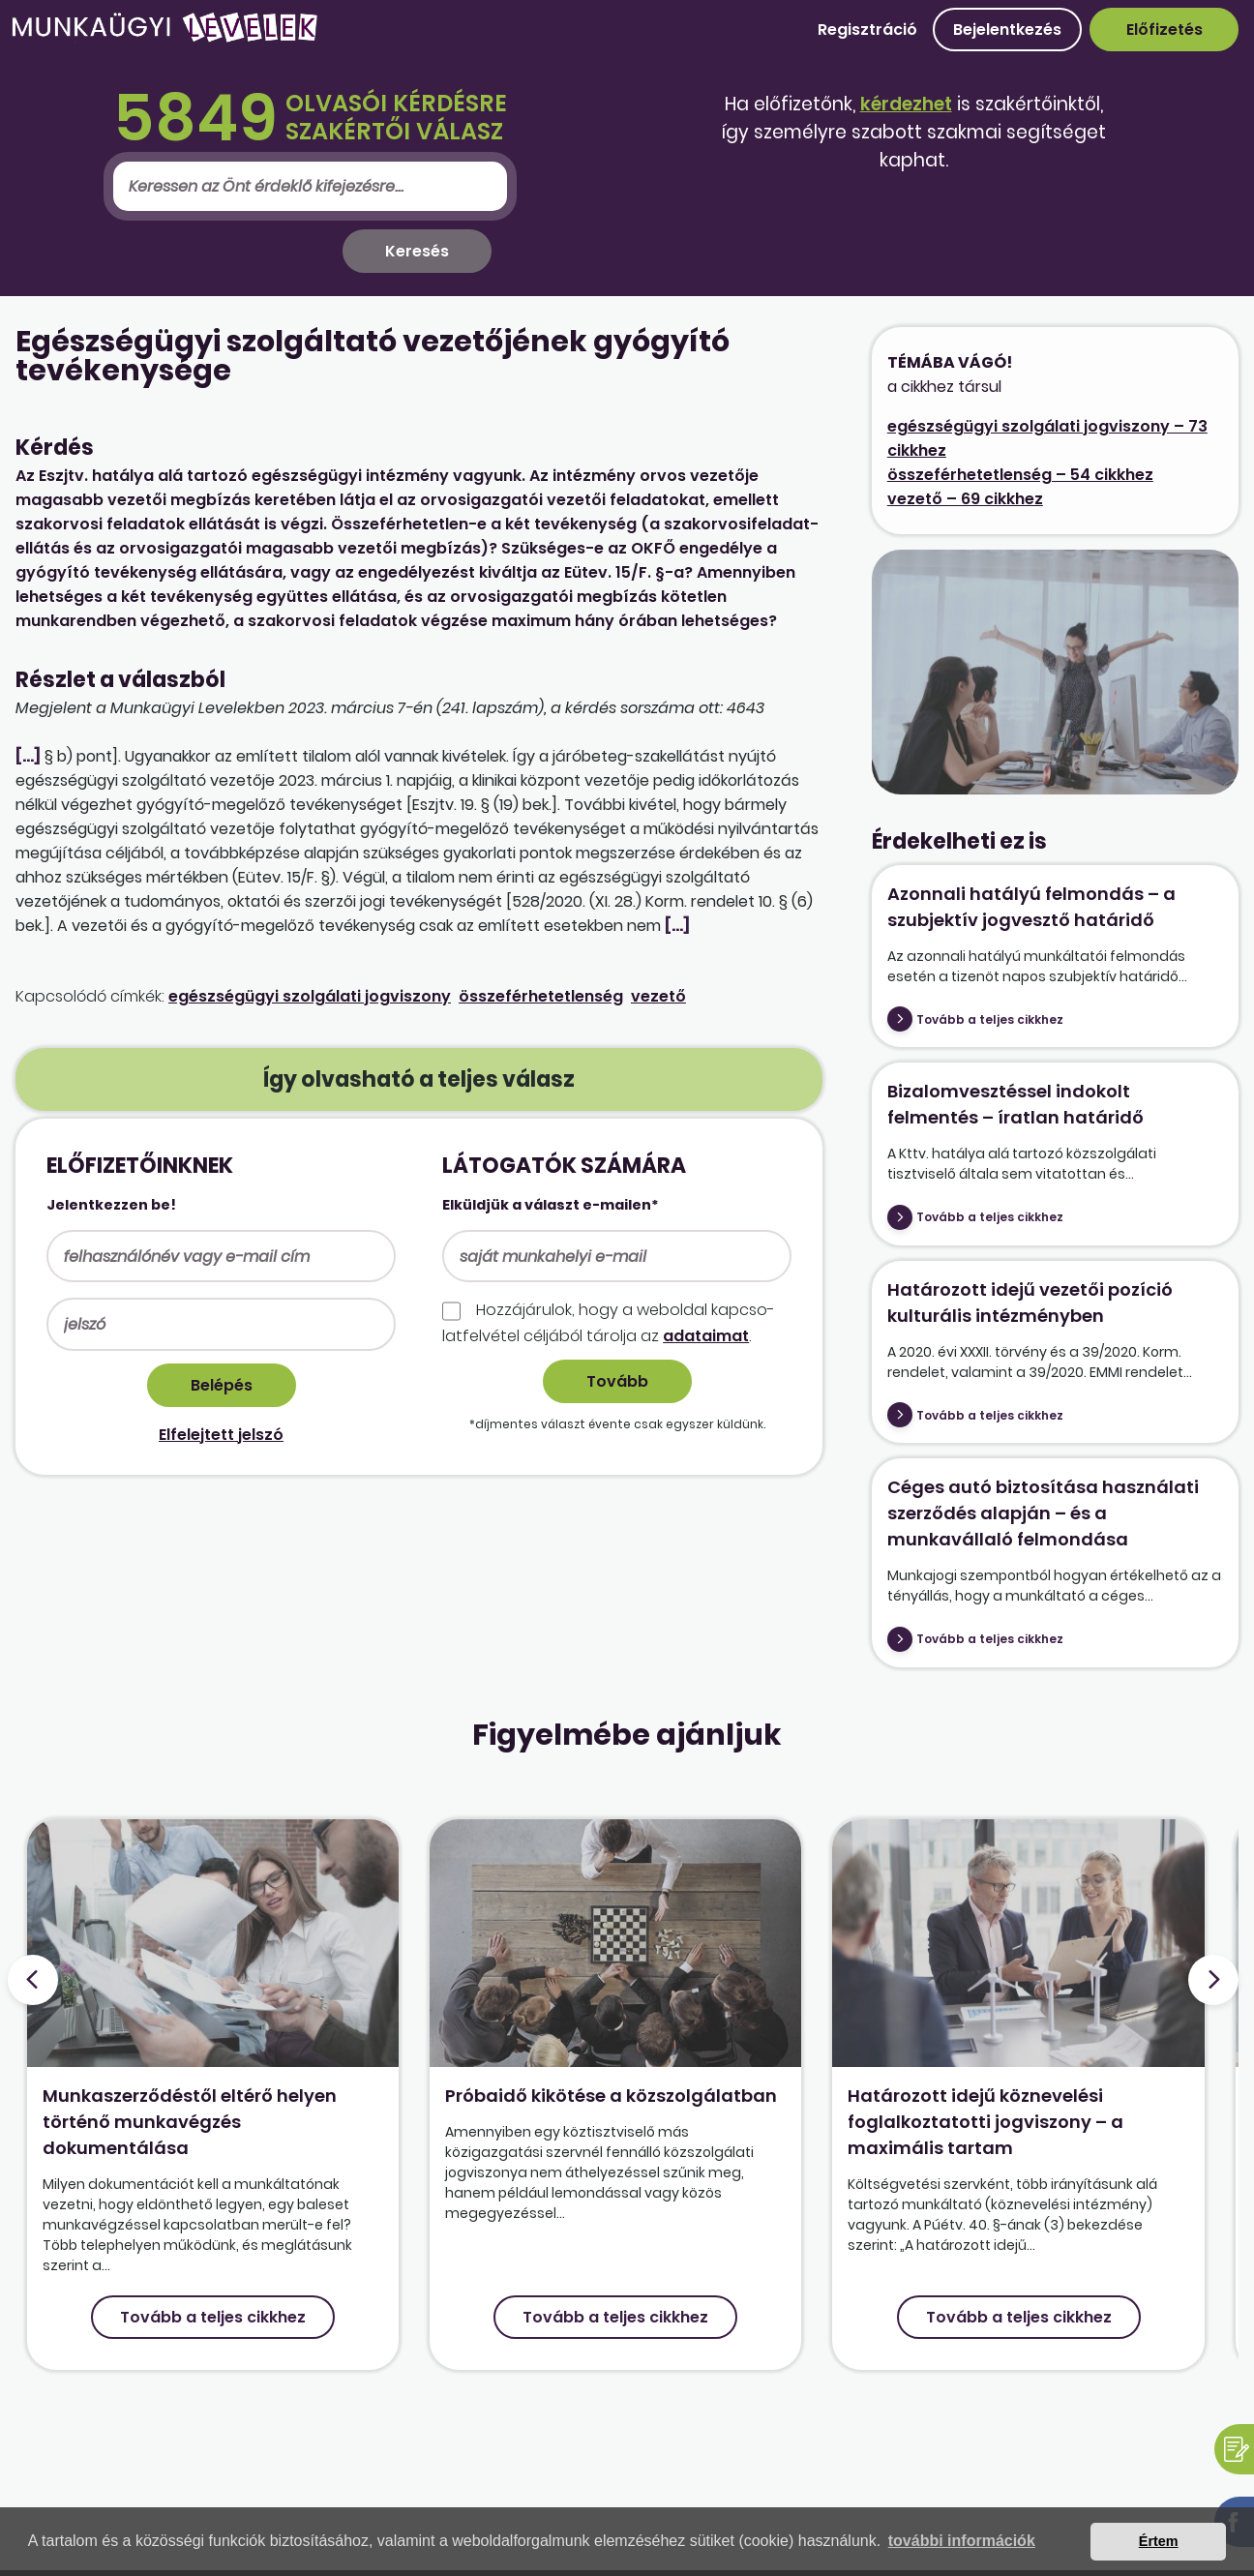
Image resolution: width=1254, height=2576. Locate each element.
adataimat (706, 1336)
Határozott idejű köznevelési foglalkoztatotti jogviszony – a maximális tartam (985, 2121)
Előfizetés (1164, 29)
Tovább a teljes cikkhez (989, 1019)
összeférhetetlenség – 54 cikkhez (1020, 475)
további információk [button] (961, 2540)
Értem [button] (1159, 2541)
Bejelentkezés (1007, 29)
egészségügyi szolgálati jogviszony (309, 996)
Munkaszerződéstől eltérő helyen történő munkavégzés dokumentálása (190, 2121)
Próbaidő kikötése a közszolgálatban (611, 2095)
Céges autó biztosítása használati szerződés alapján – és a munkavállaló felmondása (1043, 1513)
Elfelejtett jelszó (221, 1434)
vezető (658, 996)
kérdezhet (906, 104)
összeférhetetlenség (541, 996)
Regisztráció (867, 29)
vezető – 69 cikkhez (965, 499)
